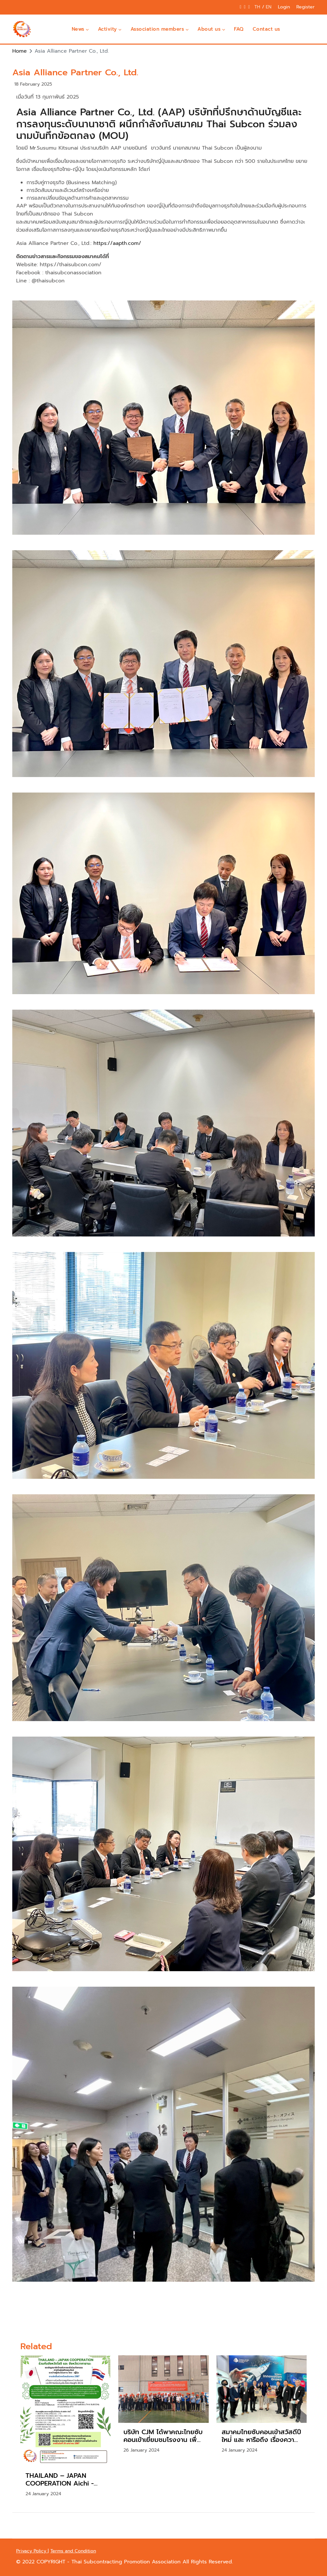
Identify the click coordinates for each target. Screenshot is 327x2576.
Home (19, 51)
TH (258, 7)
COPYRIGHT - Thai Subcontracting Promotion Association (110, 2562)
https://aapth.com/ (117, 243)
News (80, 29)
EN (268, 7)
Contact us (266, 29)
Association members (160, 29)
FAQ (239, 29)
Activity (109, 29)
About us (211, 29)
